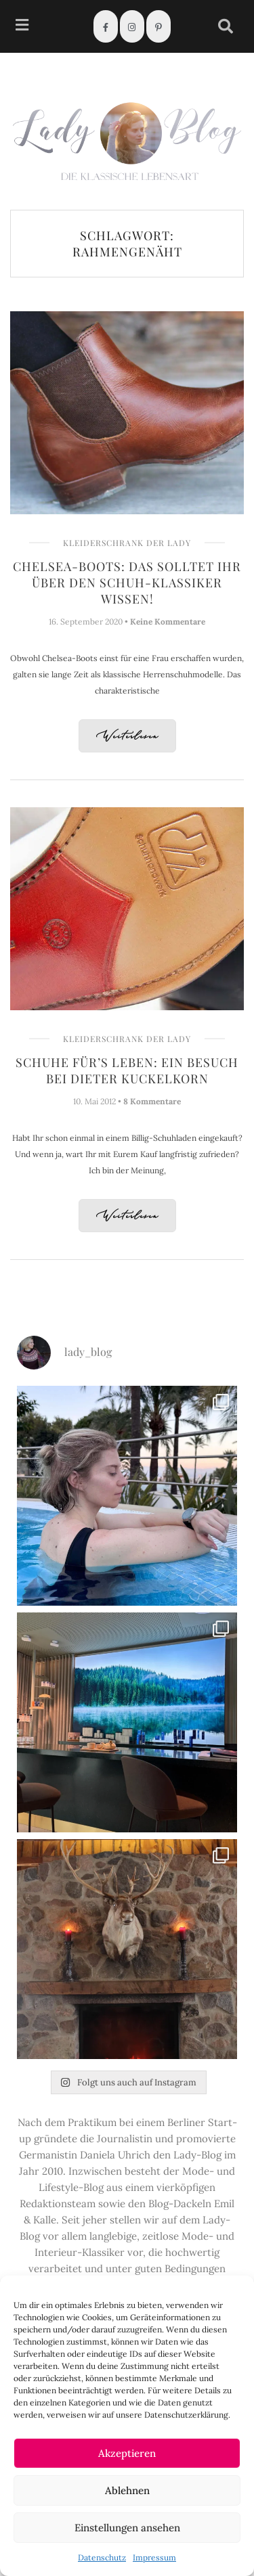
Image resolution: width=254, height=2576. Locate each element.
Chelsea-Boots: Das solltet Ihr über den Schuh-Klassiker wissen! (127, 582)
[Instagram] (132, 26)
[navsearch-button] (225, 26)
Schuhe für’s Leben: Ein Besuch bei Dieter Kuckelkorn (127, 1070)
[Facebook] (105, 26)
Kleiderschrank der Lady (127, 542)
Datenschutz (102, 2557)
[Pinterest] (158, 26)
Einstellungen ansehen (127, 2527)
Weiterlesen (127, 736)
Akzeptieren (127, 2453)
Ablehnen (127, 2490)
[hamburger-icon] (22, 26)
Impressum (154, 2557)
